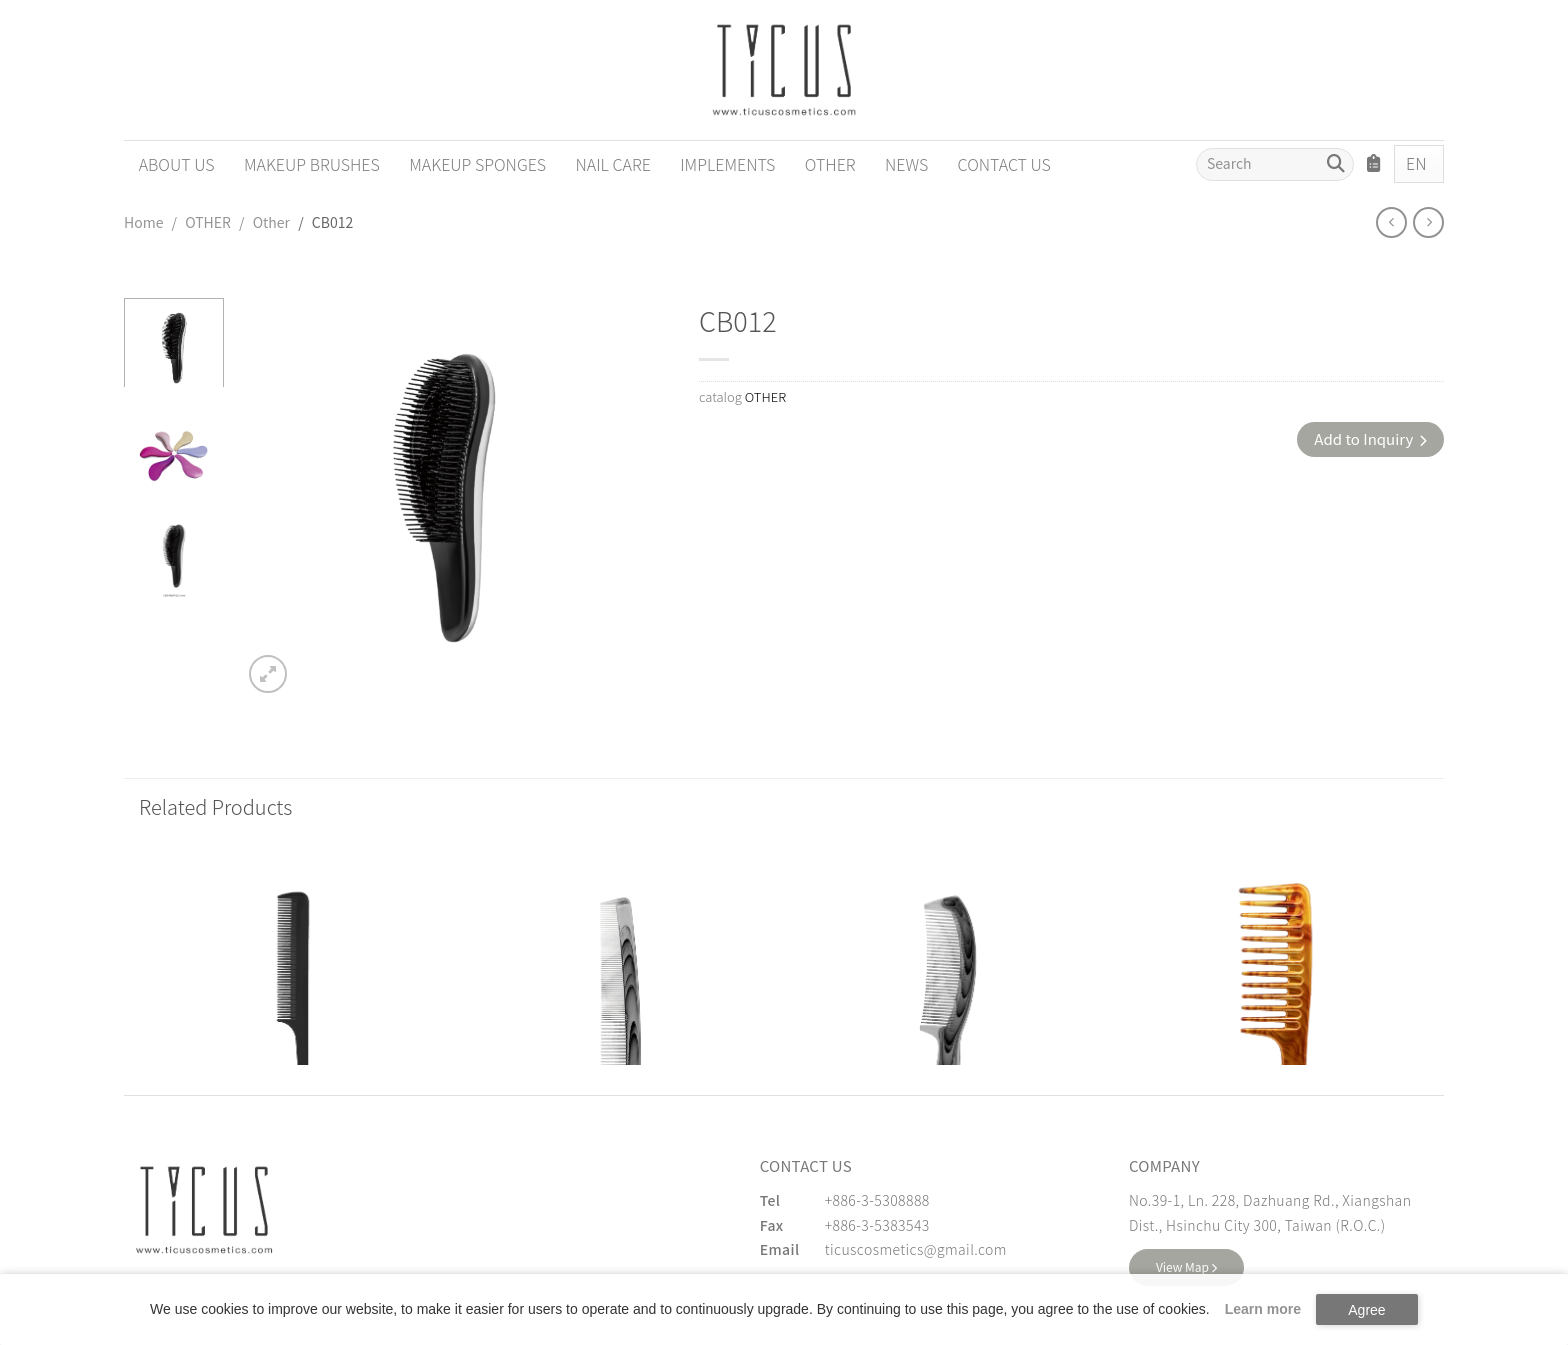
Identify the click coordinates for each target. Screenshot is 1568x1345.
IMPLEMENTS (727, 164)
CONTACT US (1004, 164)
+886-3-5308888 (877, 1200)
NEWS (906, 164)
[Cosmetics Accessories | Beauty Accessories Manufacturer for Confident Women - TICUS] (784, 70)
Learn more (1263, 1309)
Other (271, 222)
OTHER (830, 164)
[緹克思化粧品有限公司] (204, 1210)
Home (143, 222)
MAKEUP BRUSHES (312, 164)
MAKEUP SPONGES (477, 164)
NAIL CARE (613, 164)
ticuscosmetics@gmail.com (916, 1249)
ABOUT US (177, 164)
